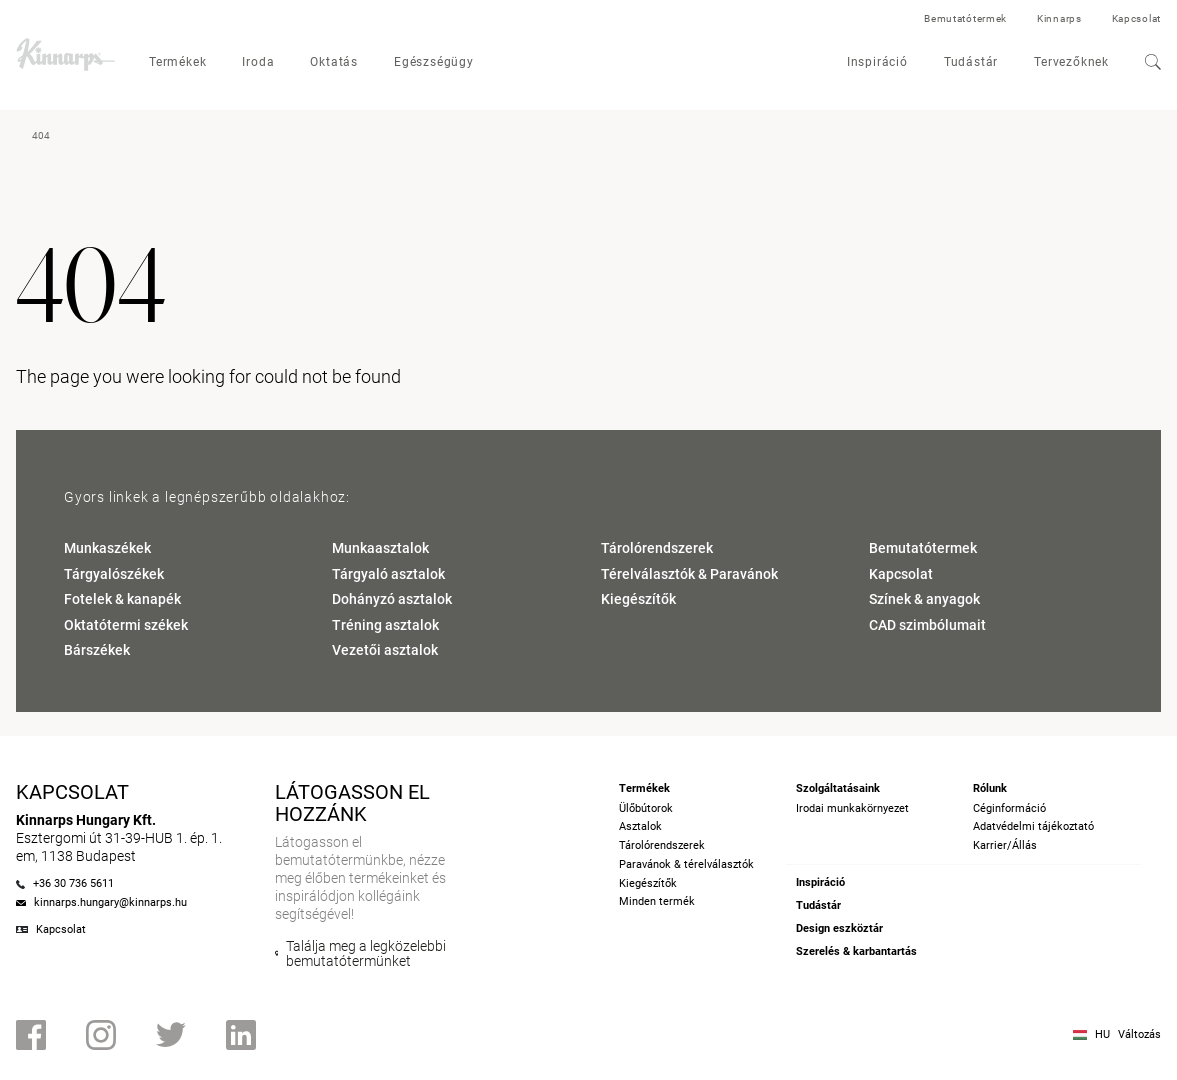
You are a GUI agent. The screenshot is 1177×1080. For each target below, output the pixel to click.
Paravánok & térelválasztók (686, 864)
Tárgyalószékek (114, 574)
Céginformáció (1009, 808)
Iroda (258, 62)
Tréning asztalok (385, 625)
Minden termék (657, 901)
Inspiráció (877, 62)
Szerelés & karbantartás (856, 951)
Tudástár (971, 62)
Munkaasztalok (380, 548)
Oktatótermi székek (126, 625)
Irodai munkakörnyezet (852, 808)
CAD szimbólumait (927, 625)
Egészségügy (434, 62)
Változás (1139, 1034)
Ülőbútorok (646, 808)
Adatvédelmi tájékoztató (1033, 826)
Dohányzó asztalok (392, 599)
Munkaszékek (107, 548)
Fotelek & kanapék (122, 599)
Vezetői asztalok (385, 650)
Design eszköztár (839, 928)
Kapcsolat (1136, 18)
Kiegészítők (638, 599)
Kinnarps (1059, 18)
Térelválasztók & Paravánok (689, 574)
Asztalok (640, 826)
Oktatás (334, 62)
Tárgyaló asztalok (388, 574)
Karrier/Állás (1005, 845)
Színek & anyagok (924, 599)
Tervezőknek (1071, 62)
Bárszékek (97, 650)
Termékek (177, 62)
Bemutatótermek (965, 18)
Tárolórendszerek (657, 548)
